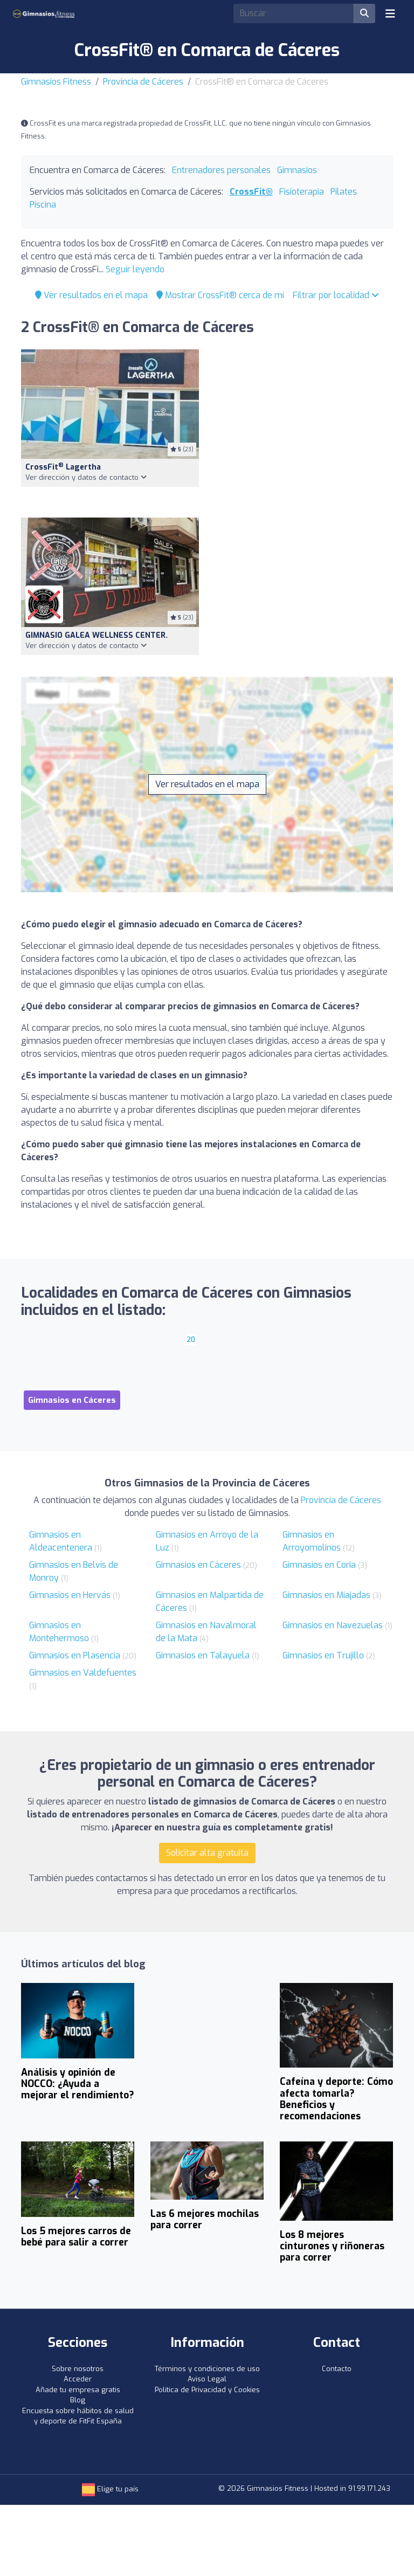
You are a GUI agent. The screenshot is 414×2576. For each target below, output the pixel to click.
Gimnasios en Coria (319, 1565)
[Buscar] (364, 13)
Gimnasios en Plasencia (74, 1655)
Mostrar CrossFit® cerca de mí (220, 295)
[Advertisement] (304, 427)
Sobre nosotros (78, 2368)
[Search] (293, 13)
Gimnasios (297, 170)
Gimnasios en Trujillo (323, 1655)
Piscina (43, 204)
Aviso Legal (207, 2379)
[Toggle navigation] (390, 13)
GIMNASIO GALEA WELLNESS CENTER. (96, 635)
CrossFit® (251, 191)
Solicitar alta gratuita (207, 1852)
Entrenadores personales (221, 170)
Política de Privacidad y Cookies (207, 2389)
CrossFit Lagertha (63, 467)
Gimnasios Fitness (56, 81)
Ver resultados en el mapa (91, 295)
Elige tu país (110, 2489)
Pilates (343, 191)
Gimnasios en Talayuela (203, 1655)
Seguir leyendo (135, 269)
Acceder (78, 2379)
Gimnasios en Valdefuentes (82, 1672)
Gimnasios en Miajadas (326, 1595)
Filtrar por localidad (336, 295)
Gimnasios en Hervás (70, 1595)
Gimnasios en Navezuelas (332, 1625)
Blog (77, 2400)
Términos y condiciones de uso (207, 2368)
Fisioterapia (301, 191)
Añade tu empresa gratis (78, 2389)
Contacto (336, 2368)
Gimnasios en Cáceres (198, 1565)
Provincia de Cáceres (143, 81)
